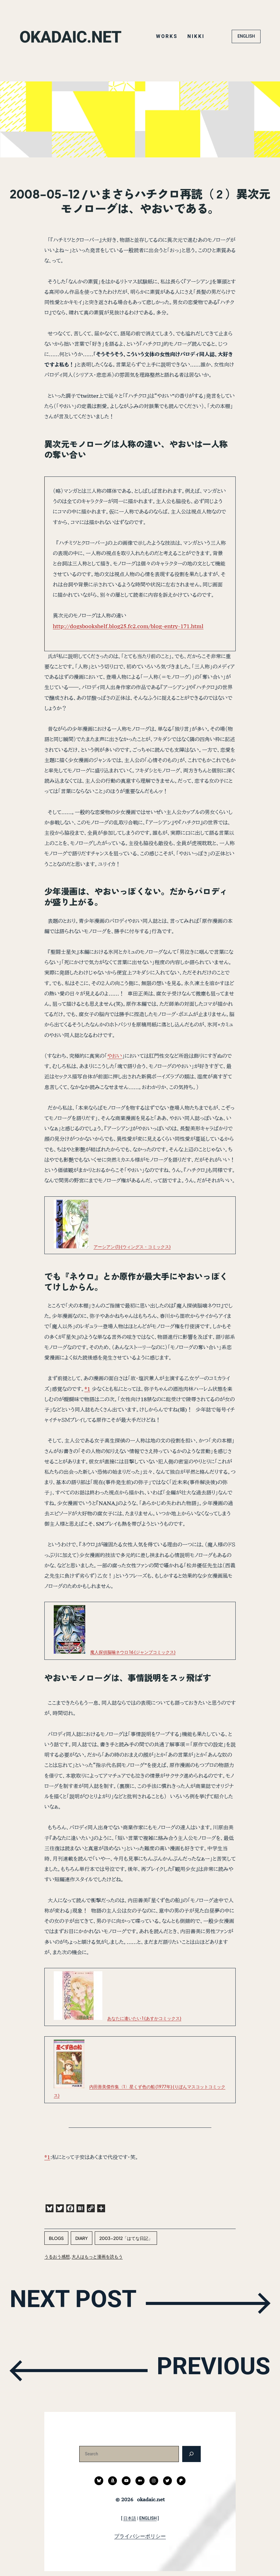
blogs (56, 2238)
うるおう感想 (57, 2256)
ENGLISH (246, 36)
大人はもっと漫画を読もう (97, 2256)
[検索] (191, 2454)
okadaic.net (75, 36)
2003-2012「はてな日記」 (125, 2238)
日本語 (129, 2518)
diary (81, 2238)
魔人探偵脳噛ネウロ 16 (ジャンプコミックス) (133, 1652)
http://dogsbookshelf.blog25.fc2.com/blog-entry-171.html (128, 626)
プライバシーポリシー (140, 2536)
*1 (87, 1388)
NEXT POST (82, 2302)
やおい (114, 1055)
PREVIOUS (205, 2370)
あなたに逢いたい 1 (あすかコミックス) (144, 2018)
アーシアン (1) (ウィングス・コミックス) (132, 1246)
